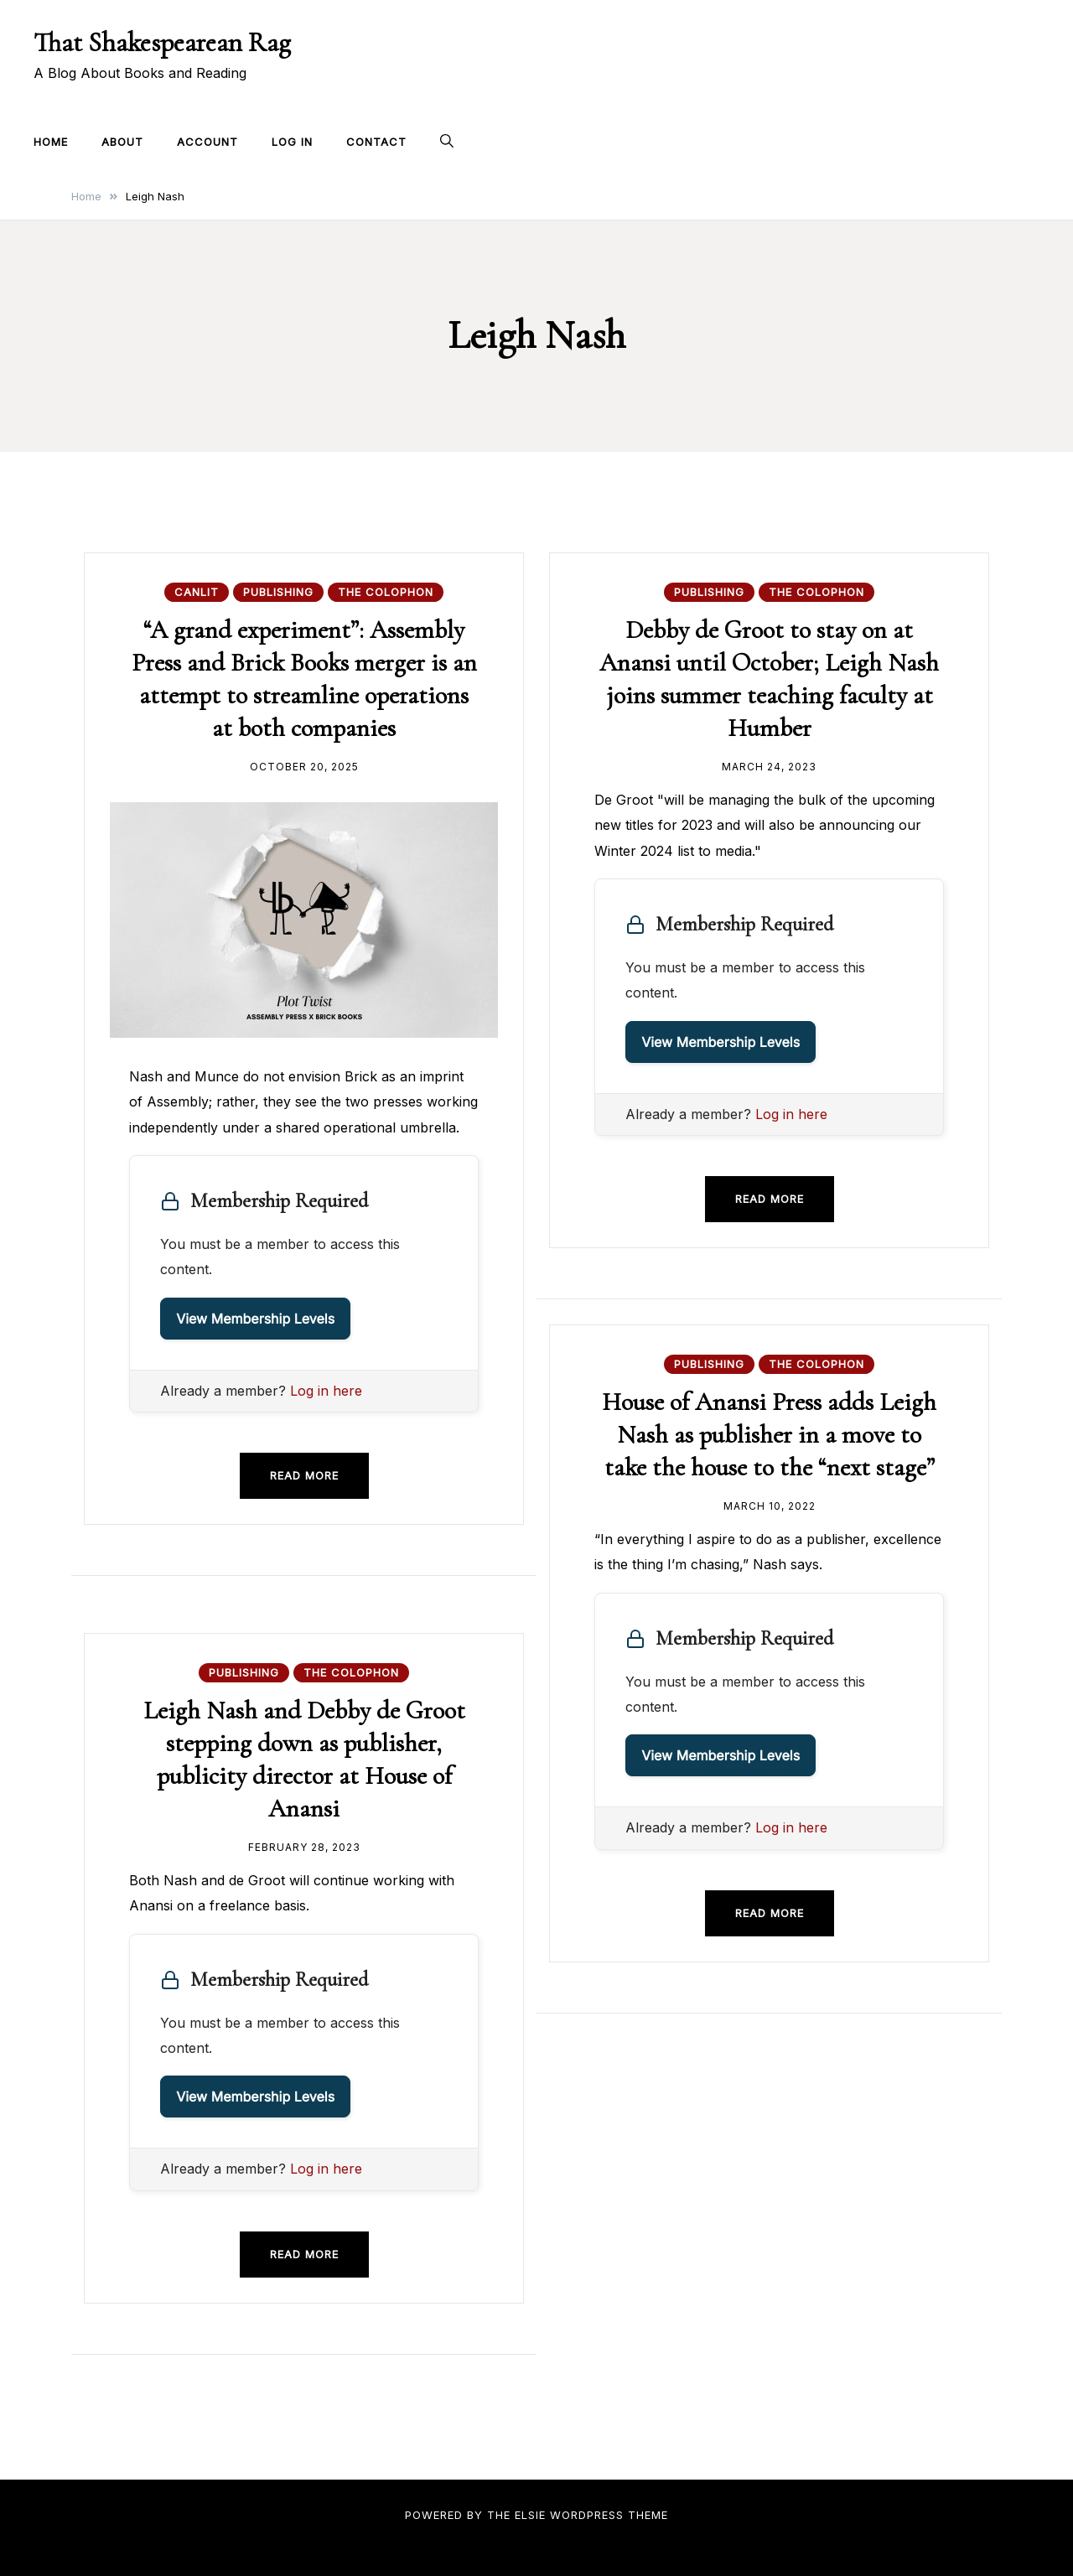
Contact (376, 141)
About (122, 141)
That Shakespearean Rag (162, 42)
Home (51, 141)
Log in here (326, 1389)
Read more (304, 1474)
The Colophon (385, 592)
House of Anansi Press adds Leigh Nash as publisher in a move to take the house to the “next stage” (769, 1434)
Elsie (530, 2515)
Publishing (278, 592)
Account (207, 141)
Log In (292, 141)
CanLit (196, 592)
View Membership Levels (255, 1317)
